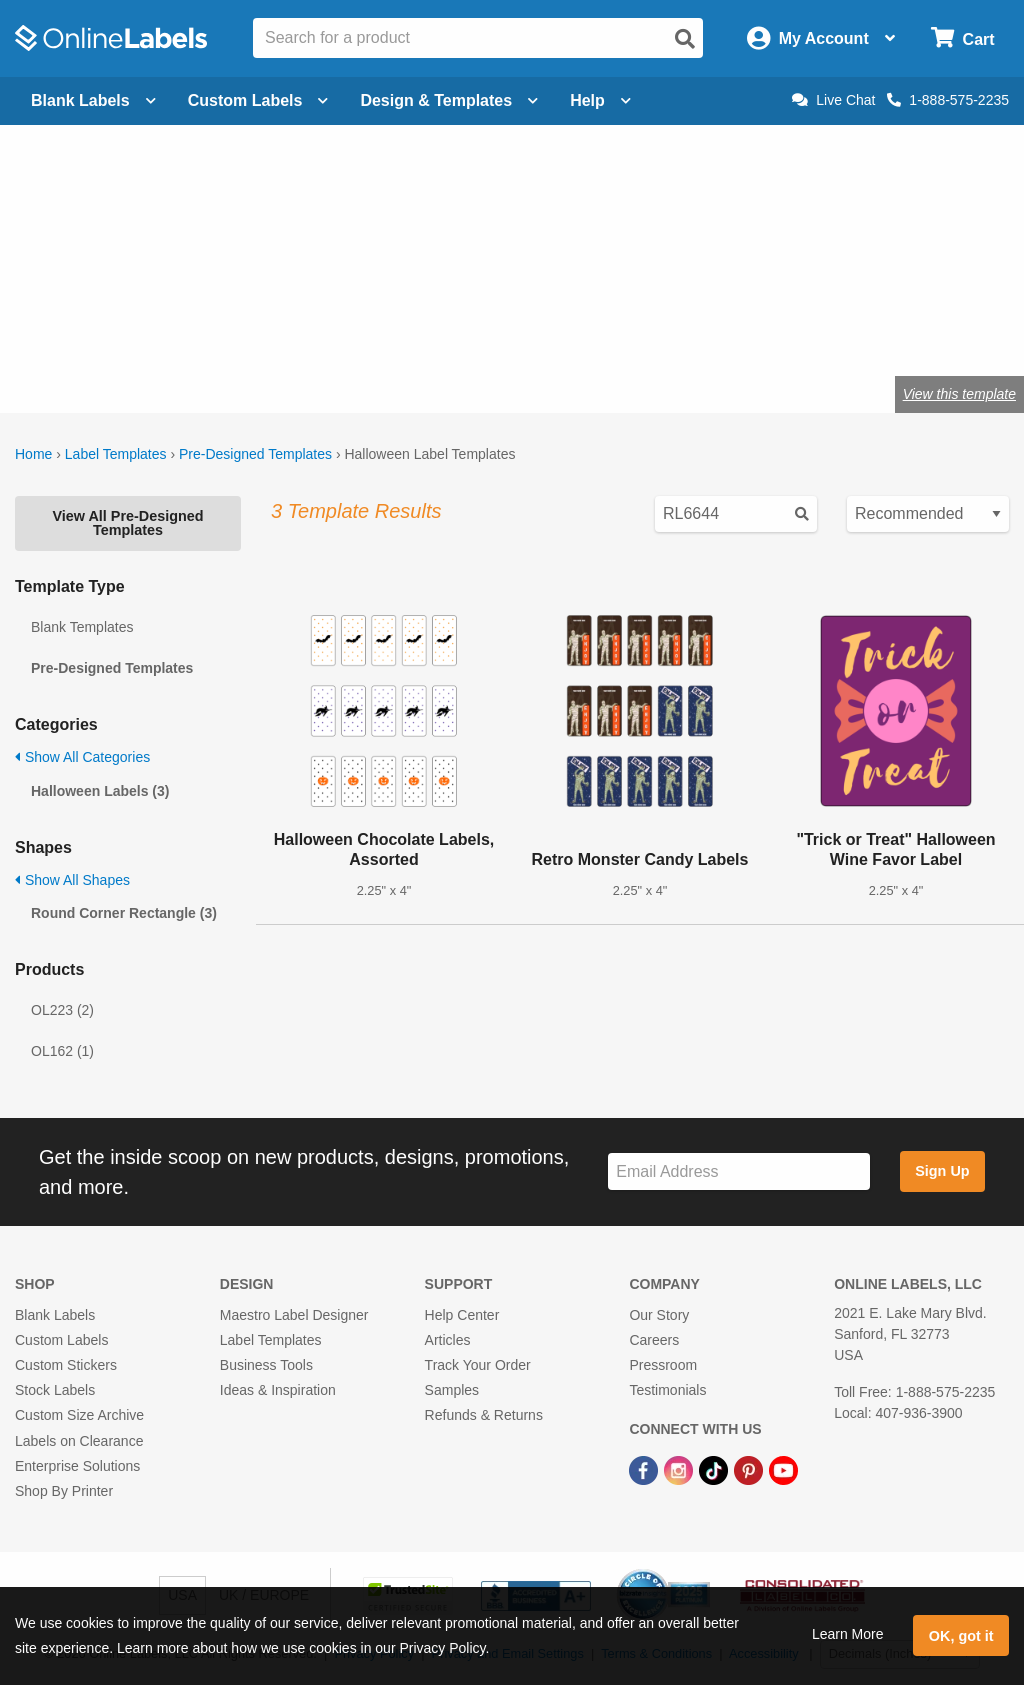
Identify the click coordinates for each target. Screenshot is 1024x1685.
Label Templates (116, 454)
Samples (452, 1390)
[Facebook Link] (645, 1470)
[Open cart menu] (962, 38)
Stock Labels (55, 1390)
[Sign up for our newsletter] (739, 1171)
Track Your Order (478, 1365)
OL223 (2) (62, 1010)
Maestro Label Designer (294, 1315)
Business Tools (266, 1365)
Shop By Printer (64, 1491)
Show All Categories (82, 757)
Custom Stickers (66, 1365)
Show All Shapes (72, 880)
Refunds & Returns (484, 1415)
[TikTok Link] (715, 1470)
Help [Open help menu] (600, 100)
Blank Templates (82, 627)
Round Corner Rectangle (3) (124, 913)
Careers (654, 1340)
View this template (959, 394)
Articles (448, 1340)
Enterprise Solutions (77, 1466)
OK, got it (961, 1636)
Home (33, 454)
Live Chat (833, 100)
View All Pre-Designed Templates (127, 523)
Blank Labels (55, 1315)
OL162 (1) (62, 1051)
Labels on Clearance (79, 1441)
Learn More (848, 1634)
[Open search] (685, 39)
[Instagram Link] (680, 1470)
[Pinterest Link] (750, 1470)
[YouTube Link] (783, 1470)
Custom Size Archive (79, 1415)
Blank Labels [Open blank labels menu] (93, 100)
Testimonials (667, 1390)
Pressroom (663, 1365)
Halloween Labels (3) (100, 791)
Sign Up (942, 1171)
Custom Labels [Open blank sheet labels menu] (258, 100)
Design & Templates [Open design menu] (449, 100)
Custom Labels (61, 1340)
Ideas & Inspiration (278, 1390)
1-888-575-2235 (948, 100)
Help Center (462, 1315)
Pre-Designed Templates (255, 454)
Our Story (659, 1315)
